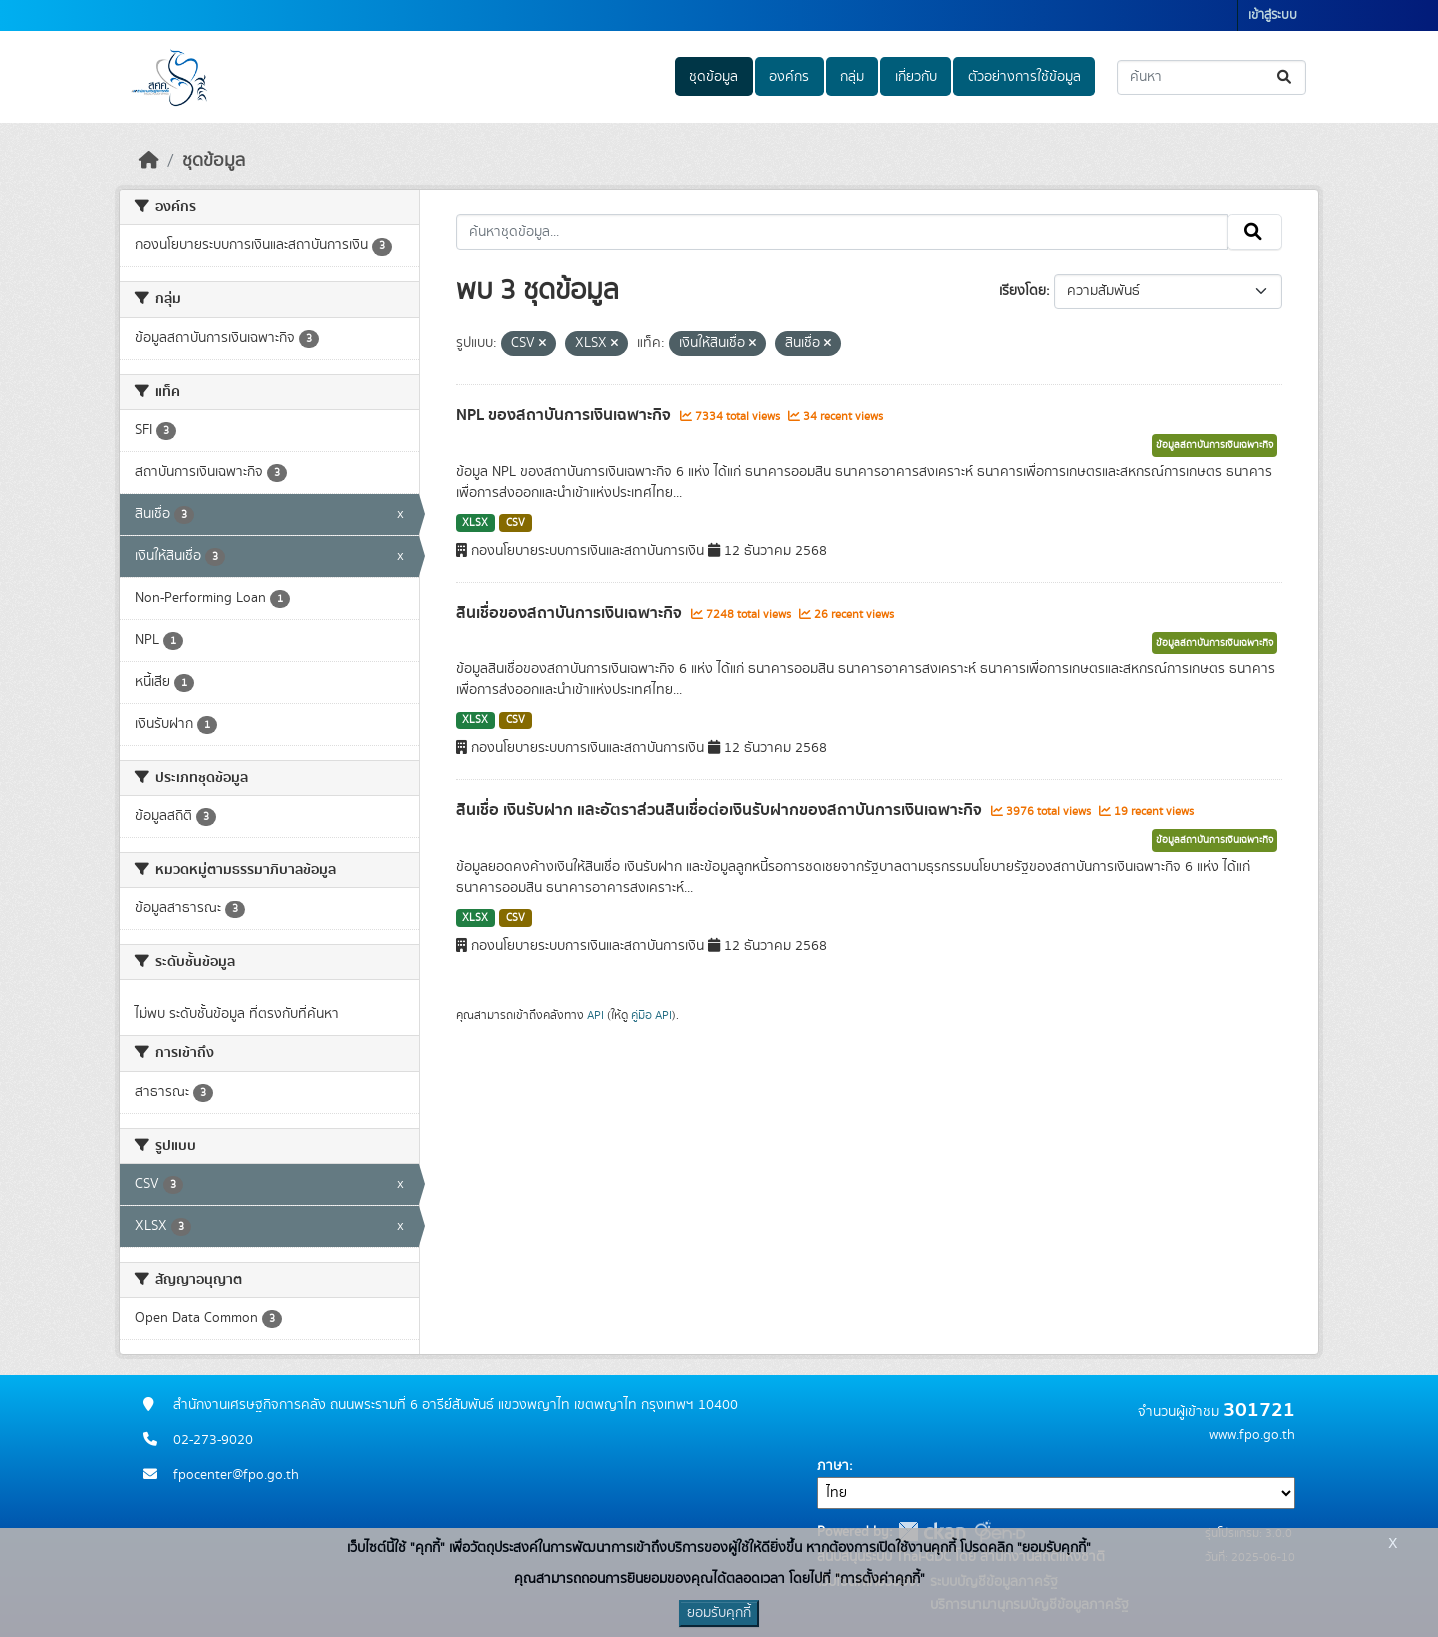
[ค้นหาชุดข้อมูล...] (1211, 77)
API (595, 1015)
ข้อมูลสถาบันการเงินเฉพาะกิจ (1214, 445)
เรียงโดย (1022, 291)
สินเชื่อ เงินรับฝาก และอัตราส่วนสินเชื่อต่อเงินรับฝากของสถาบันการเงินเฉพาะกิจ (721, 810)
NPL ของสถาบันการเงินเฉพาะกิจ (565, 415)
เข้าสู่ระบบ (1272, 15)
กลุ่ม (852, 77)
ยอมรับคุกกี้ (719, 1613)
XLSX (475, 523)
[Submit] (1285, 77)
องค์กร (789, 77)
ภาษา (833, 1466)
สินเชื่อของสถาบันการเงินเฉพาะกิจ (571, 613)
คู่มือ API (651, 1015)
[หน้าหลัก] (149, 161)
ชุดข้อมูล (713, 77)
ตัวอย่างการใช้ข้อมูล (1024, 77)
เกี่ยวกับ (916, 77)
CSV (515, 523)
